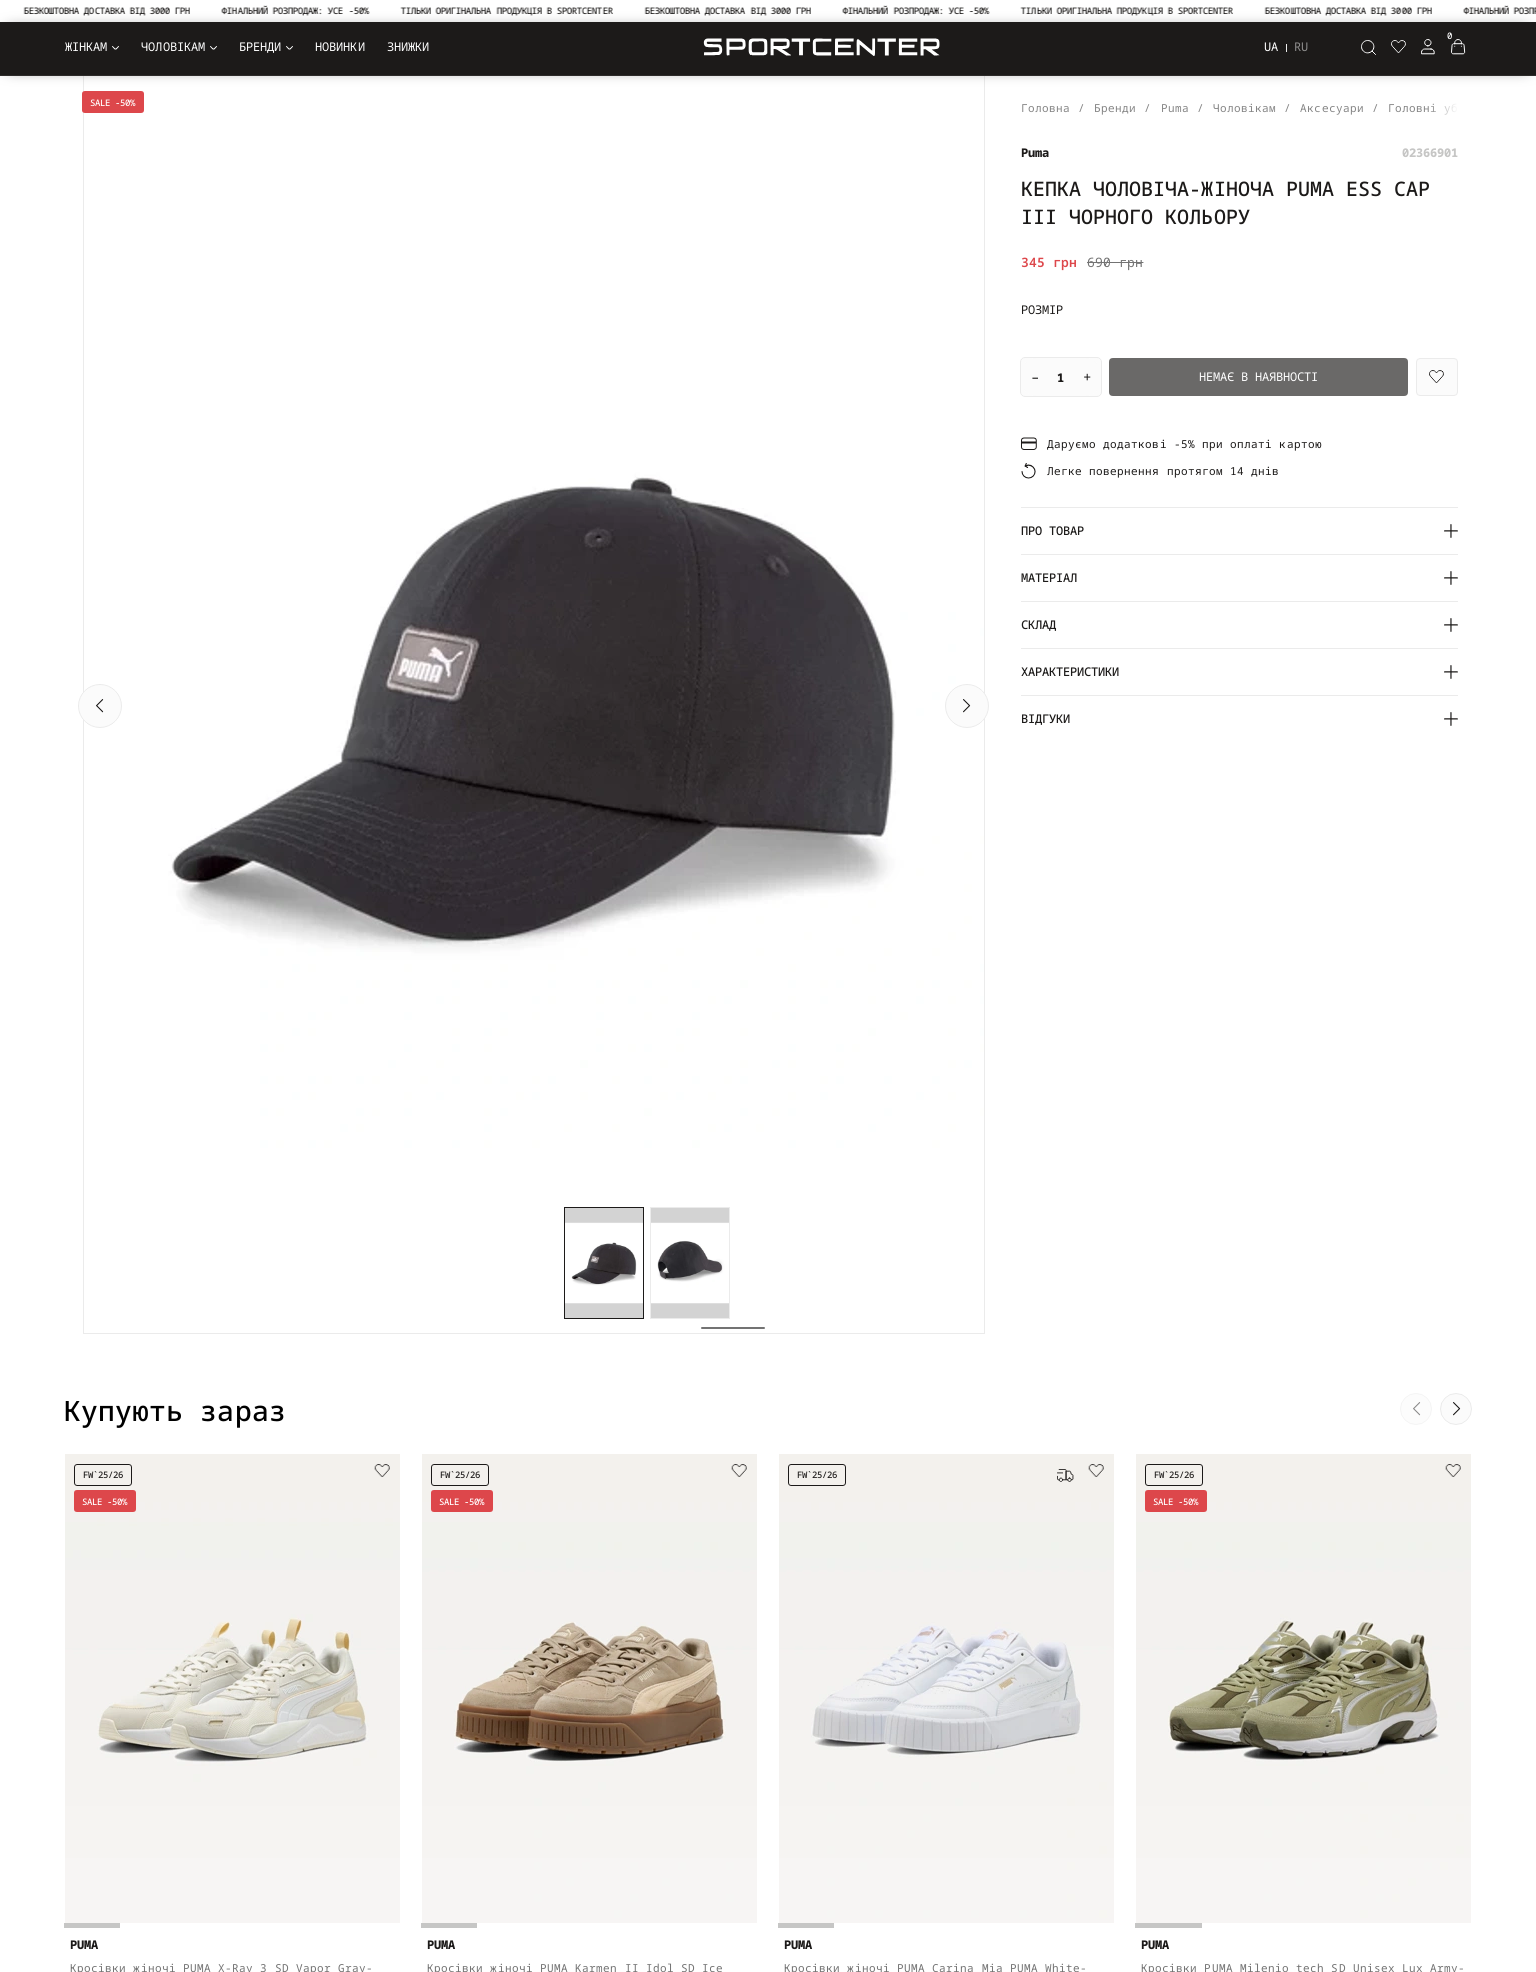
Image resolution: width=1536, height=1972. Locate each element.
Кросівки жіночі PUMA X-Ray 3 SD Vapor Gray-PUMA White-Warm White (221, 1383)
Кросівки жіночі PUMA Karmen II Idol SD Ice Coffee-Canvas (575, 1383)
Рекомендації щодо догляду (688, 1814)
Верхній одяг (106, 1718)
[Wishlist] (1437, 377)
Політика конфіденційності (420, 1718)
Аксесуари (96, 1766)
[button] (100, 400)
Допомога (628, 1790)
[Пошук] (1368, 47)
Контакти (628, 1694)
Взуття (85, 1742)
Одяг (78, 1694)
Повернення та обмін (667, 1718)
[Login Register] (1428, 47)
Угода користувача (392, 1742)
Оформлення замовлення (674, 1766)
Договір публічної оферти (416, 1766)
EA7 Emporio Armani (930, 1766)
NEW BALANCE (906, 1718)
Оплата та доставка (663, 1742)
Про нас (356, 1694)
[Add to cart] (370, 1429)
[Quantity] (1061, 377)
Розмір (1042, 310)
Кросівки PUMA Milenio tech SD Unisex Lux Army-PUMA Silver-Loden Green (1303, 1386)
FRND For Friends (923, 1694)
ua (1271, 46)
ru (1301, 47)
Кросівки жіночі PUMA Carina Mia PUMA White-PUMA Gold (935, 1386)
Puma (881, 1742)
